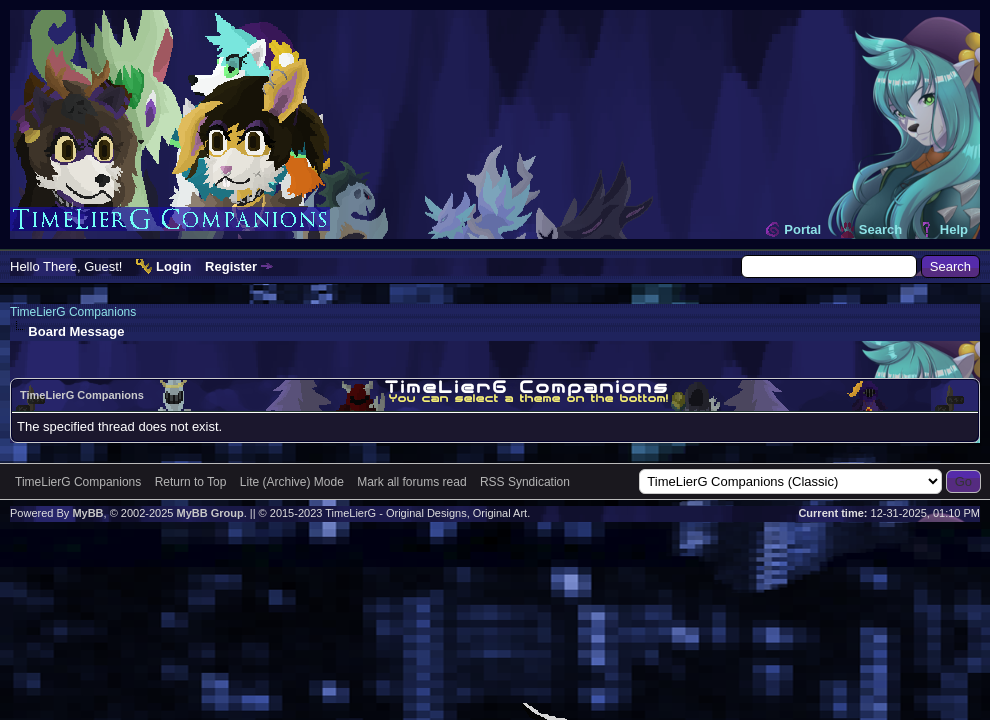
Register (231, 266)
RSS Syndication (525, 482)
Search (880, 229)
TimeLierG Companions (73, 312)
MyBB (87, 513)
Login (173, 266)
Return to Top (191, 482)
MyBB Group (209, 513)
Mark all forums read (411, 482)
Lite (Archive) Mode (292, 482)
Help (954, 229)
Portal (802, 229)
